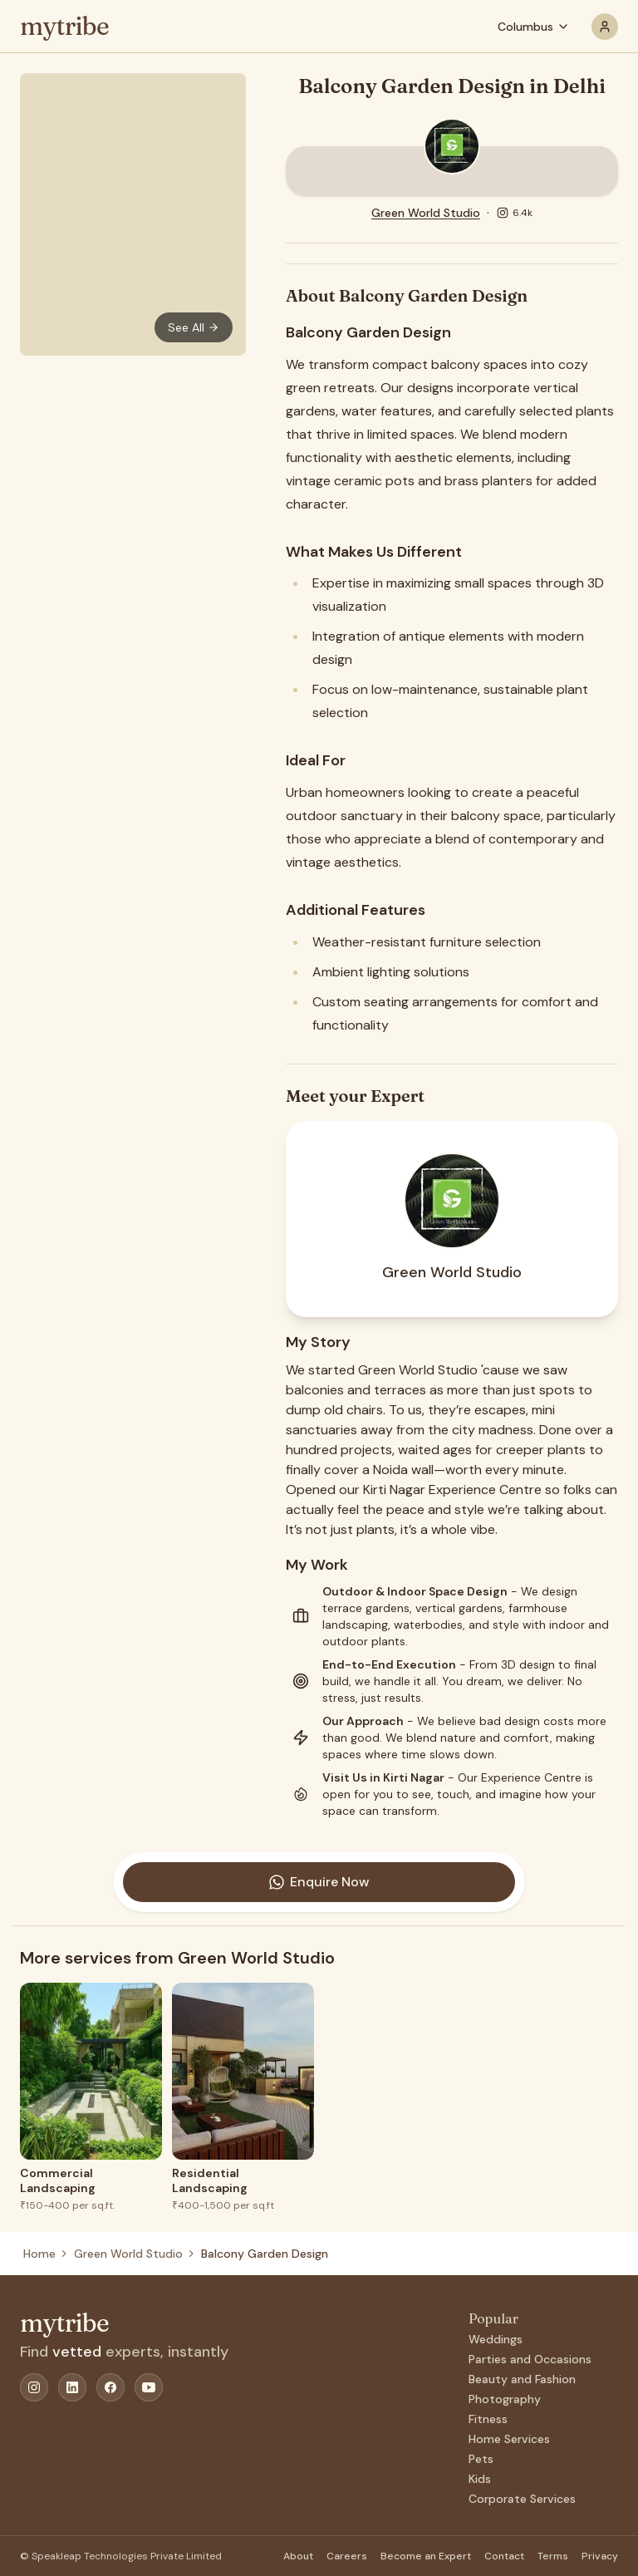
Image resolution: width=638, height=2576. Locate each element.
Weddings (496, 2339)
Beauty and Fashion (522, 2379)
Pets (481, 2458)
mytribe (64, 27)
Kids (480, 2478)
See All (193, 327)
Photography (505, 2399)
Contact (504, 2556)
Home (39, 2253)
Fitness (488, 2418)
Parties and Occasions (530, 2359)
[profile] (604, 26)
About (298, 2556)
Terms (552, 2556)
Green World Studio (425, 212)
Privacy (600, 2556)
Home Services (509, 2438)
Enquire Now (318, 1881)
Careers (346, 2556)
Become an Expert (425, 2556)
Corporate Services (522, 2498)
